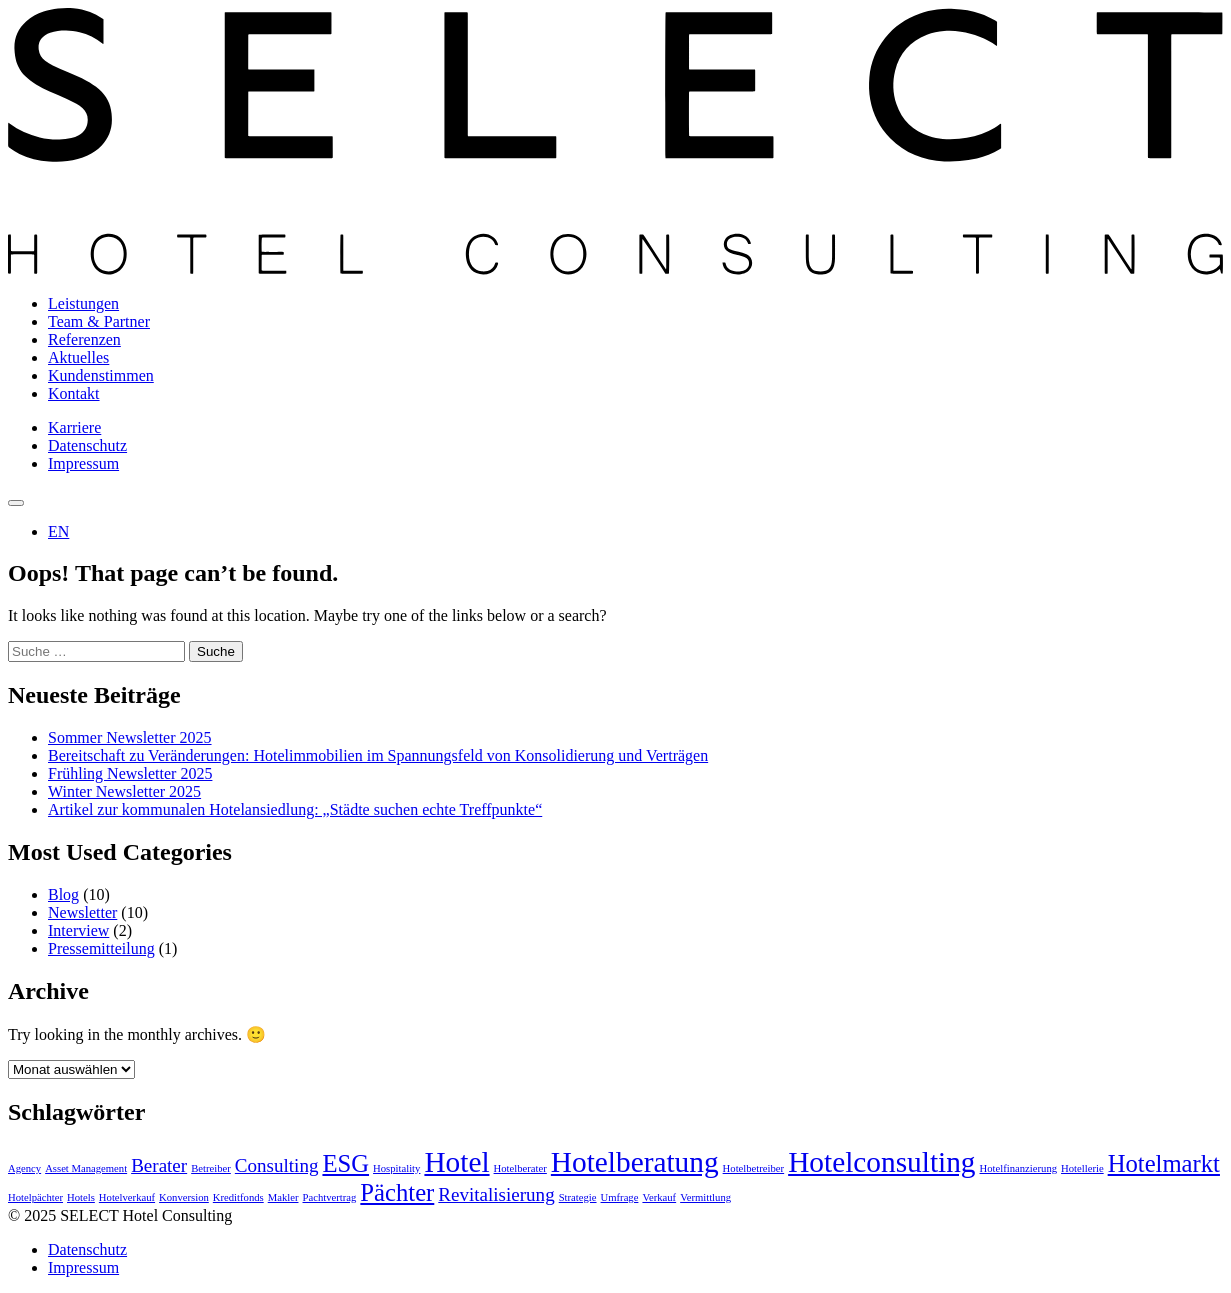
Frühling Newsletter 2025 (130, 773)
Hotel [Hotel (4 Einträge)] (456, 1162)
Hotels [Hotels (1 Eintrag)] (81, 1197)
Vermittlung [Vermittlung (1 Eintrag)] (705, 1197)
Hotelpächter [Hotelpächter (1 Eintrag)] (35, 1197)
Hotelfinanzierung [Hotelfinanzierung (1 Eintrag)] (1019, 1168)
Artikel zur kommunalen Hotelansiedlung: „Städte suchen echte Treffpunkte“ (295, 809)
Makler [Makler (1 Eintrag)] (283, 1197)
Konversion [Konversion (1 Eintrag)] (184, 1197)
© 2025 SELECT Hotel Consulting (120, 1215)
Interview (78, 930)
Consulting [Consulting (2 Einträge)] (277, 1165)
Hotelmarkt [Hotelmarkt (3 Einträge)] (1164, 1163)
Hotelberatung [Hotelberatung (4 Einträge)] (635, 1162)
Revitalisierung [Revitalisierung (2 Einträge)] (496, 1194)
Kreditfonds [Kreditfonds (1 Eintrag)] (238, 1197)
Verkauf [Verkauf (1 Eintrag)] (659, 1197)
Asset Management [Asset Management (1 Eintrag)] (86, 1168)
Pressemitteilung (101, 948)
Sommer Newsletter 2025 (130, 737)
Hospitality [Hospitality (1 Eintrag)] (396, 1168)
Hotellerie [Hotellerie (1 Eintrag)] (1082, 1168)
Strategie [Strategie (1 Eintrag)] (578, 1197)
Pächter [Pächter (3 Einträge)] (397, 1192)
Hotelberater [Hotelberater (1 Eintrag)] (520, 1168)
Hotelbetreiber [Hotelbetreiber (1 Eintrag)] (754, 1168)
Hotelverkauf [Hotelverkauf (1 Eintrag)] (127, 1197)
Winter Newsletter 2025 (124, 791)
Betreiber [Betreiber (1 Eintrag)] (211, 1168)
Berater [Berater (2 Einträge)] (159, 1165)
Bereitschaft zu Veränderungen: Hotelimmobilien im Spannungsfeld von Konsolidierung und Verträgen (378, 755)
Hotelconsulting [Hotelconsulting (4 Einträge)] (881, 1162)
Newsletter (82, 912)
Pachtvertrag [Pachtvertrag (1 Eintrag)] (330, 1197)
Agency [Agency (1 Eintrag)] (24, 1168)
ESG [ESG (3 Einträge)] (345, 1163)
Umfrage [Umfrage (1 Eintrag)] (620, 1197)
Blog (63, 894)
